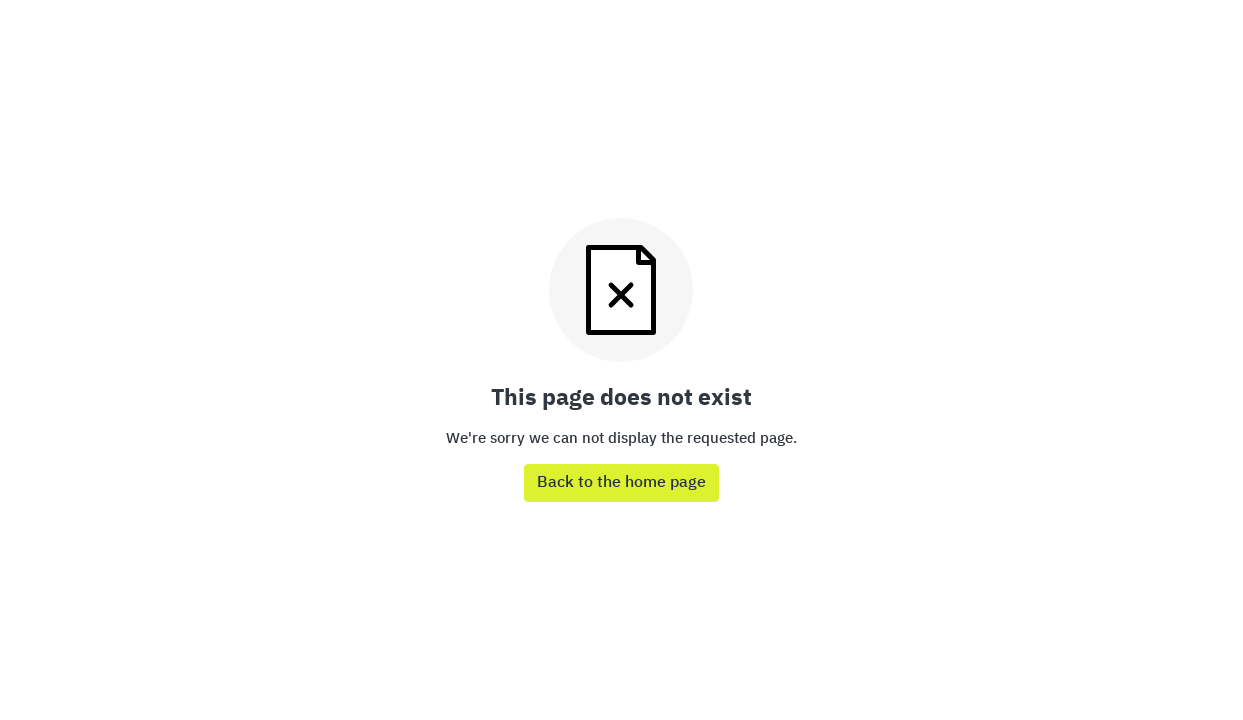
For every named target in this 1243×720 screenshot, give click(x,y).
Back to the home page (621, 483)
